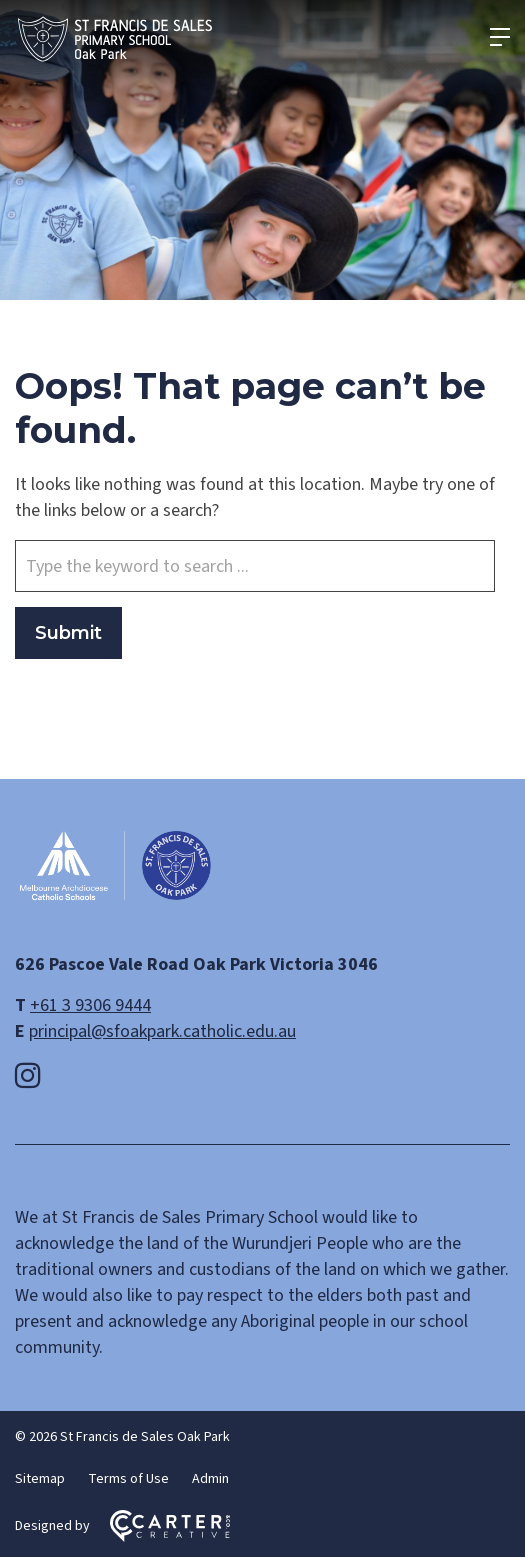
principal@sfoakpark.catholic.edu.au (162, 1031)
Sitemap (40, 1479)
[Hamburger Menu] (500, 37)
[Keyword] (255, 566)
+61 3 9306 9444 (90, 1005)
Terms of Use (128, 1479)
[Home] (115, 898)
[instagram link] (28, 1076)
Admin (210, 1479)
